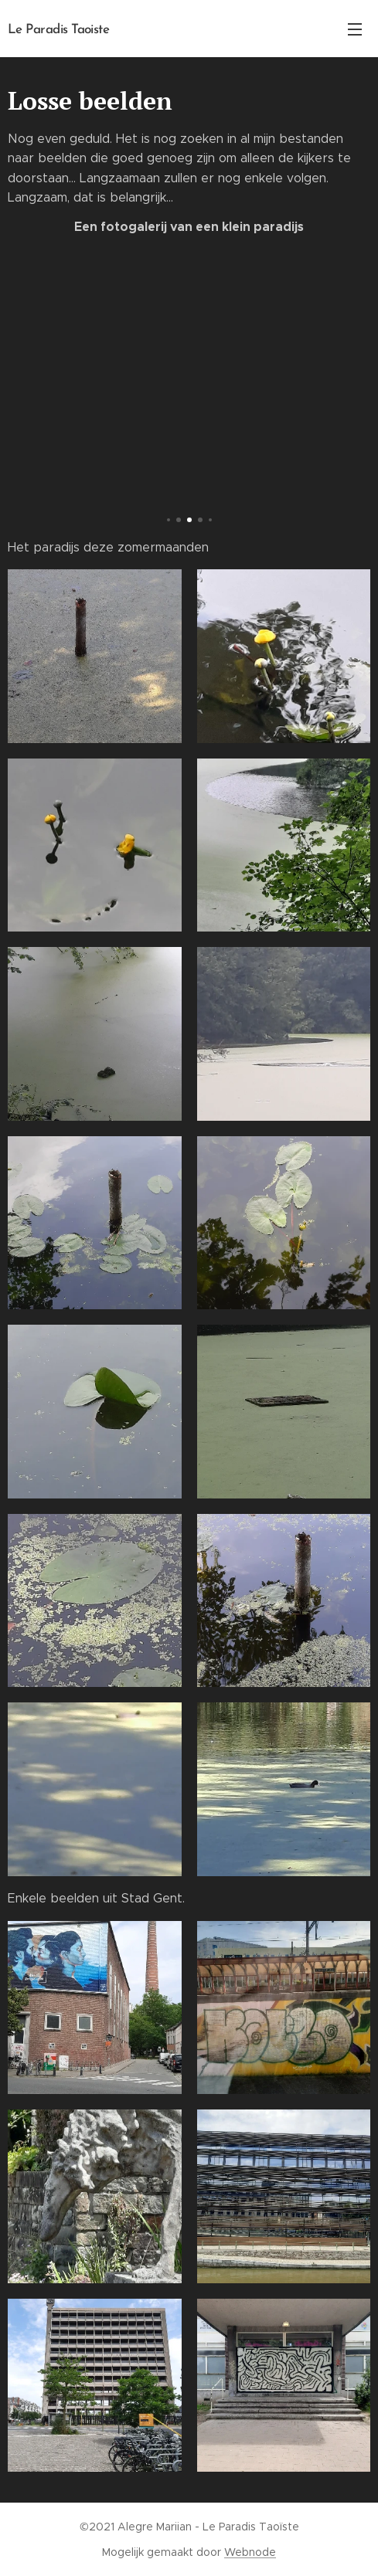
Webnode (250, 2552)
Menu (355, 29)
